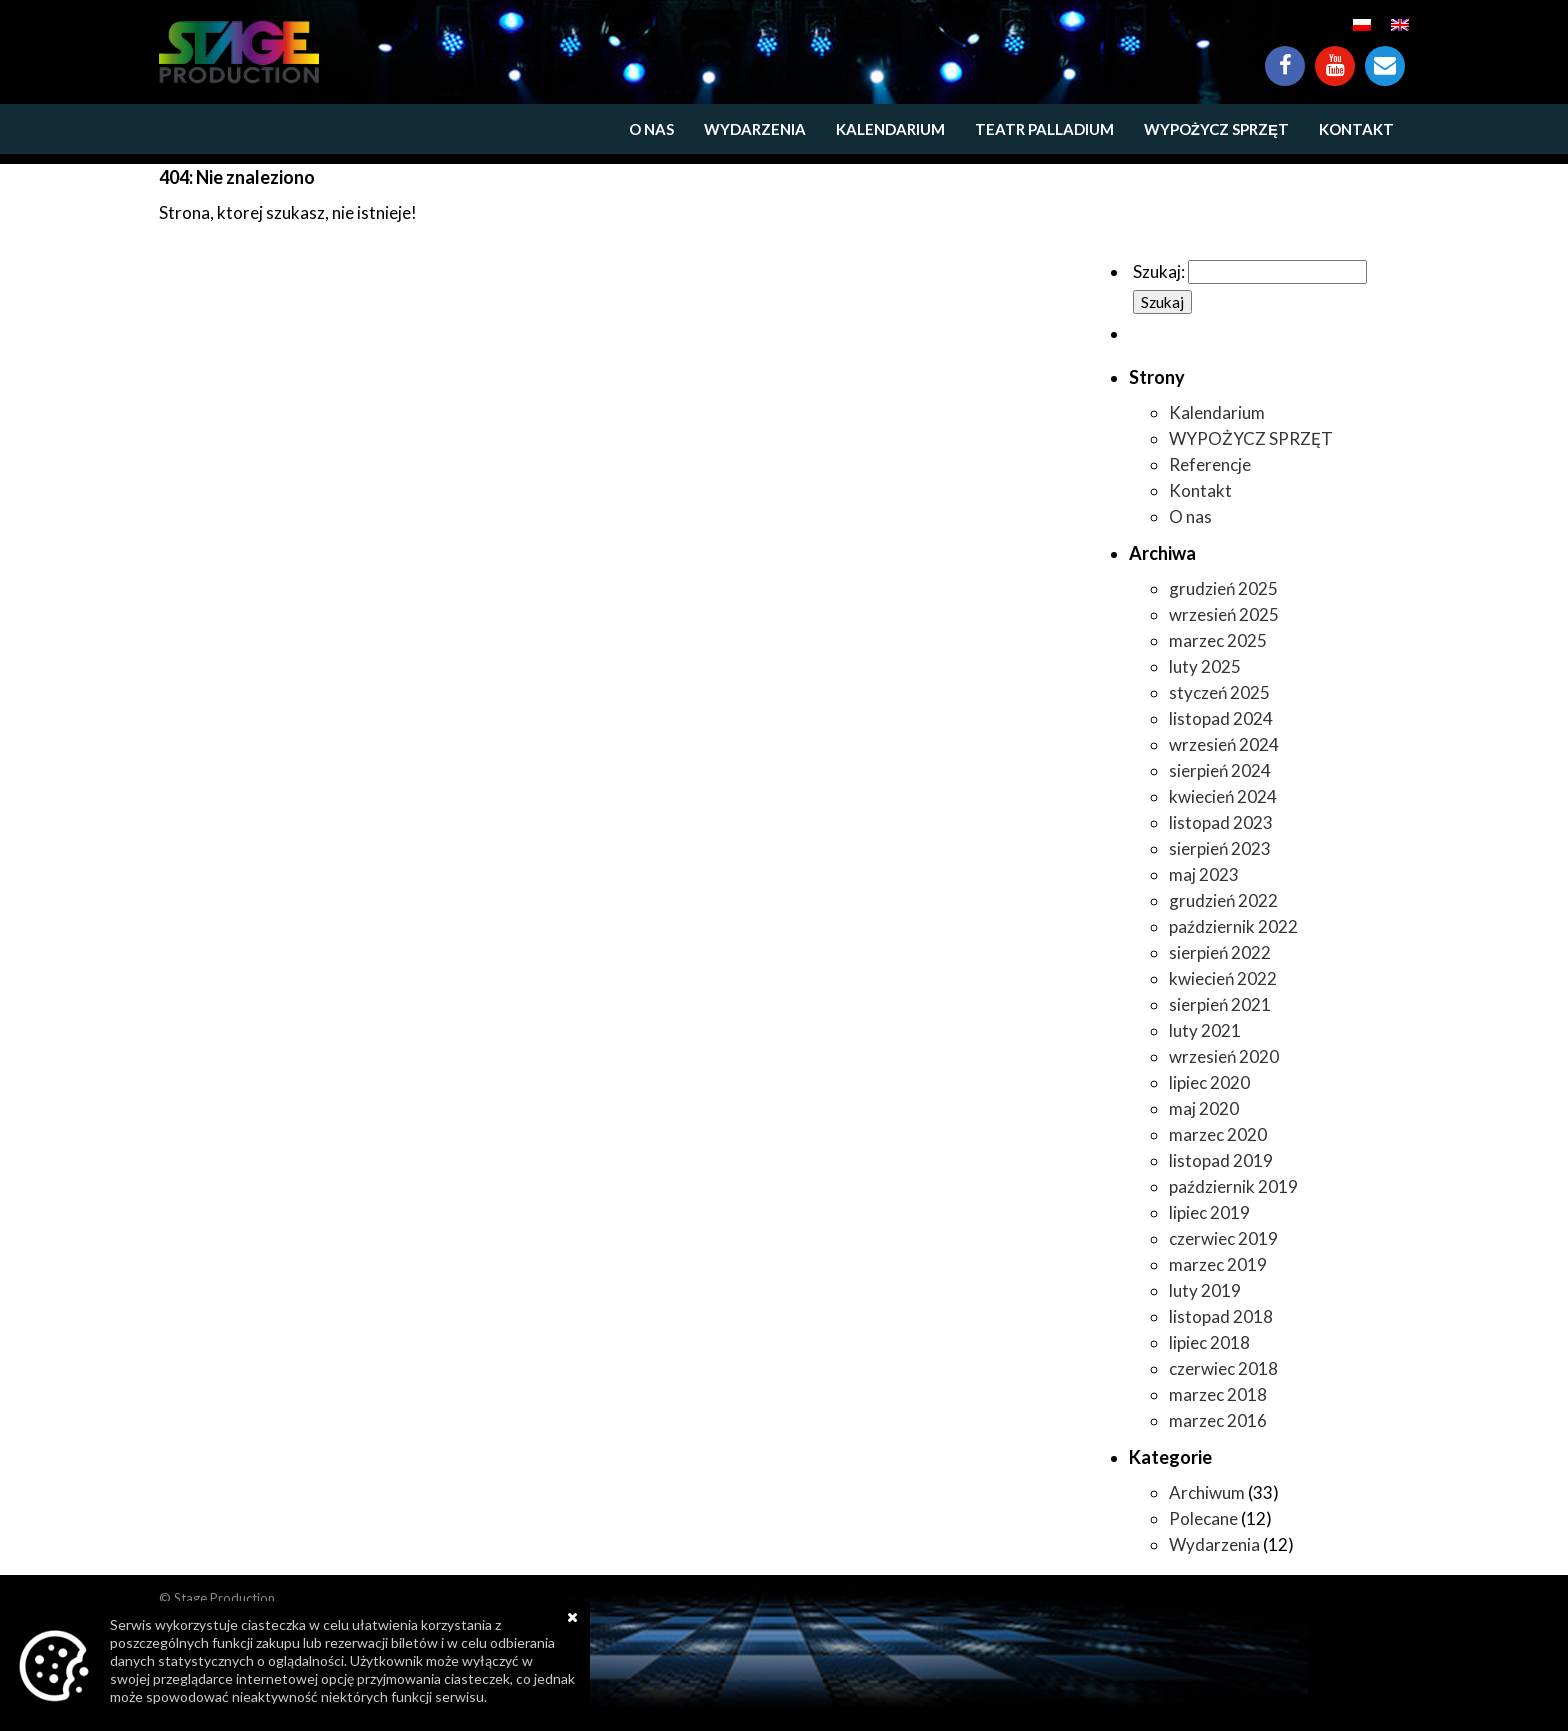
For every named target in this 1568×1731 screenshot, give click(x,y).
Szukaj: (1159, 271)
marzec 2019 (1218, 1264)
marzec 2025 (1218, 640)
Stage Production (224, 1598)
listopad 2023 (1221, 822)
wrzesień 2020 (1224, 1056)
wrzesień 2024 (1224, 744)
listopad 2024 (1221, 718)
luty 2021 (1205, 1030)
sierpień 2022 (1220, 952)
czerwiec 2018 (1223, 1368)
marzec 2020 (1218, 1134)
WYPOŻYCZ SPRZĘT (1216, 129)
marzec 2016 (1218, 1420)
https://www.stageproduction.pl (239, 52)
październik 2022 (1233, 926)
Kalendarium (890, 129)
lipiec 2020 (1209, 1082)
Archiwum (1207, 1492)
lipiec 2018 (1209, 1342)
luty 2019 (1205, 1290)
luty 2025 (1205, 666)
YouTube (1335, 56)
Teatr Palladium (1044, 129)
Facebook (1285, 56)
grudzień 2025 (1223, 588)
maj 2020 (1204, 1108)
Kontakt (1385, 56)
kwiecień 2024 (1223, 796)
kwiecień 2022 (1223, 978)
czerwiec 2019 (1223, 1238)
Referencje (1210, 464)
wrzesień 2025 (1224, 614)
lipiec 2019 (1209, 1212)
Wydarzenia (755, 129)
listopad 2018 (1221, 1316)
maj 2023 (1204, 874)
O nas (651, 129)
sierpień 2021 (1220, 1004)
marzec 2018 (1218, 1394)
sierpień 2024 (1220, 770)
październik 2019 (1233, 1186)
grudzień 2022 (1223, 900)
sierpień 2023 (1220, 848)
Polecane (1203, 1518)
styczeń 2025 (1219, 692)
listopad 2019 (1221, 1160)
